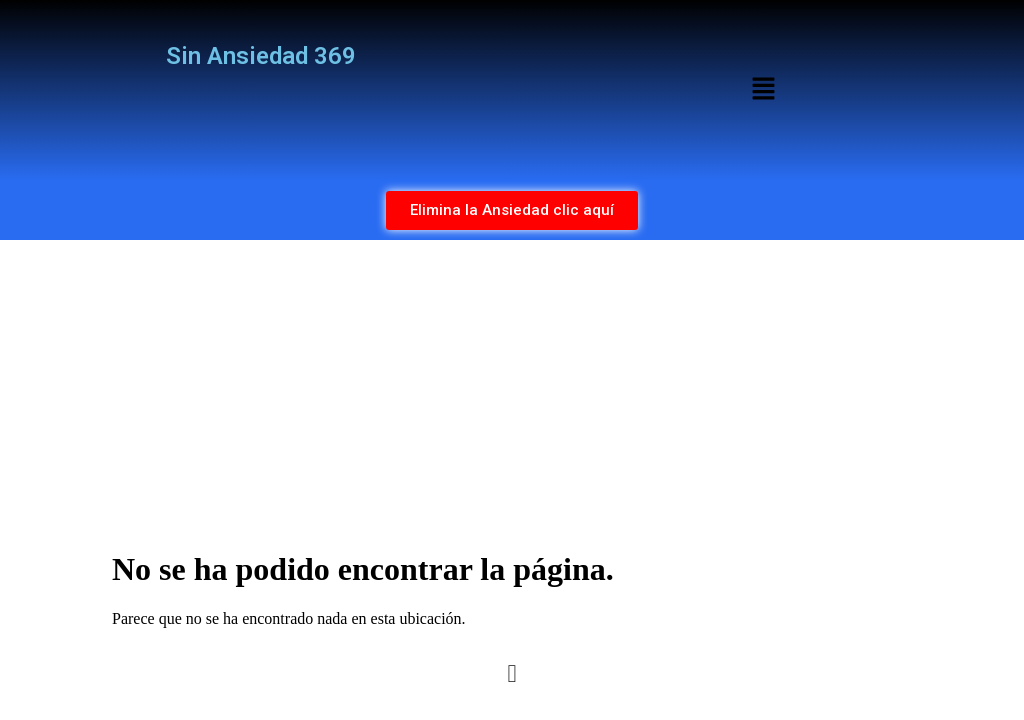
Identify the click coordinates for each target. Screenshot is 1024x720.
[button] (763, 90)
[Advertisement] (512, 390)
